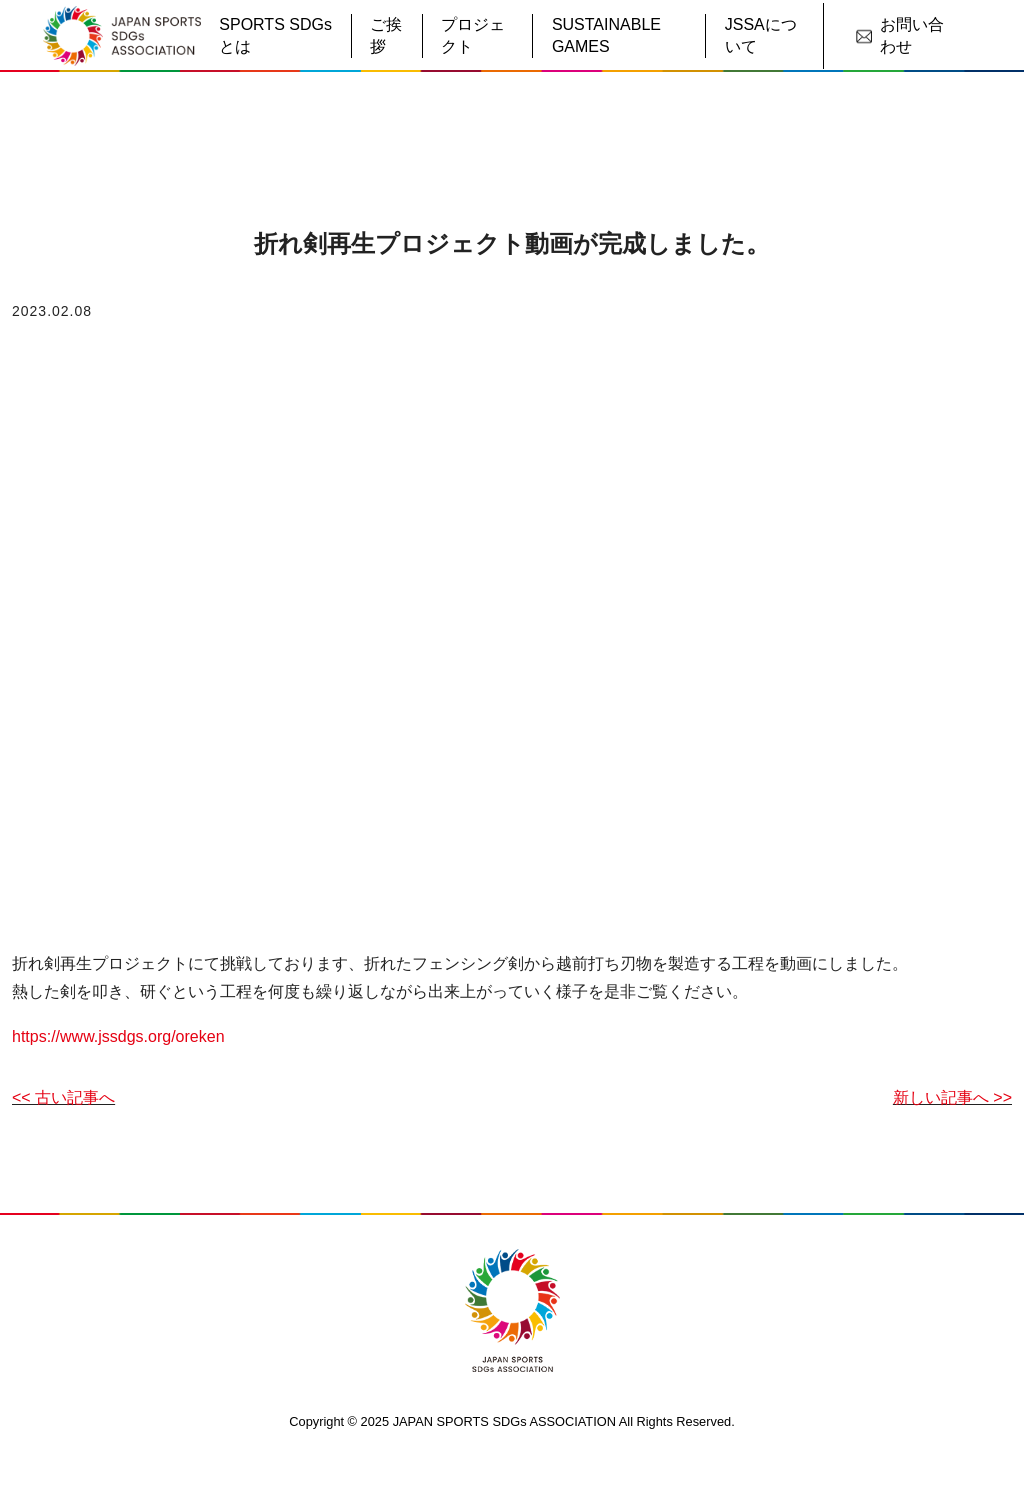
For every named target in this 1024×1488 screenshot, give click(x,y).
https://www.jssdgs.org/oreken (118, 1036)
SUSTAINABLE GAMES (606, 35)
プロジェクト (473, 35)
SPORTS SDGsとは (275, 35)
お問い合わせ (900, 35)
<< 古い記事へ (63, 1097)
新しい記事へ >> (952, 1097)
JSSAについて (761, 35)
